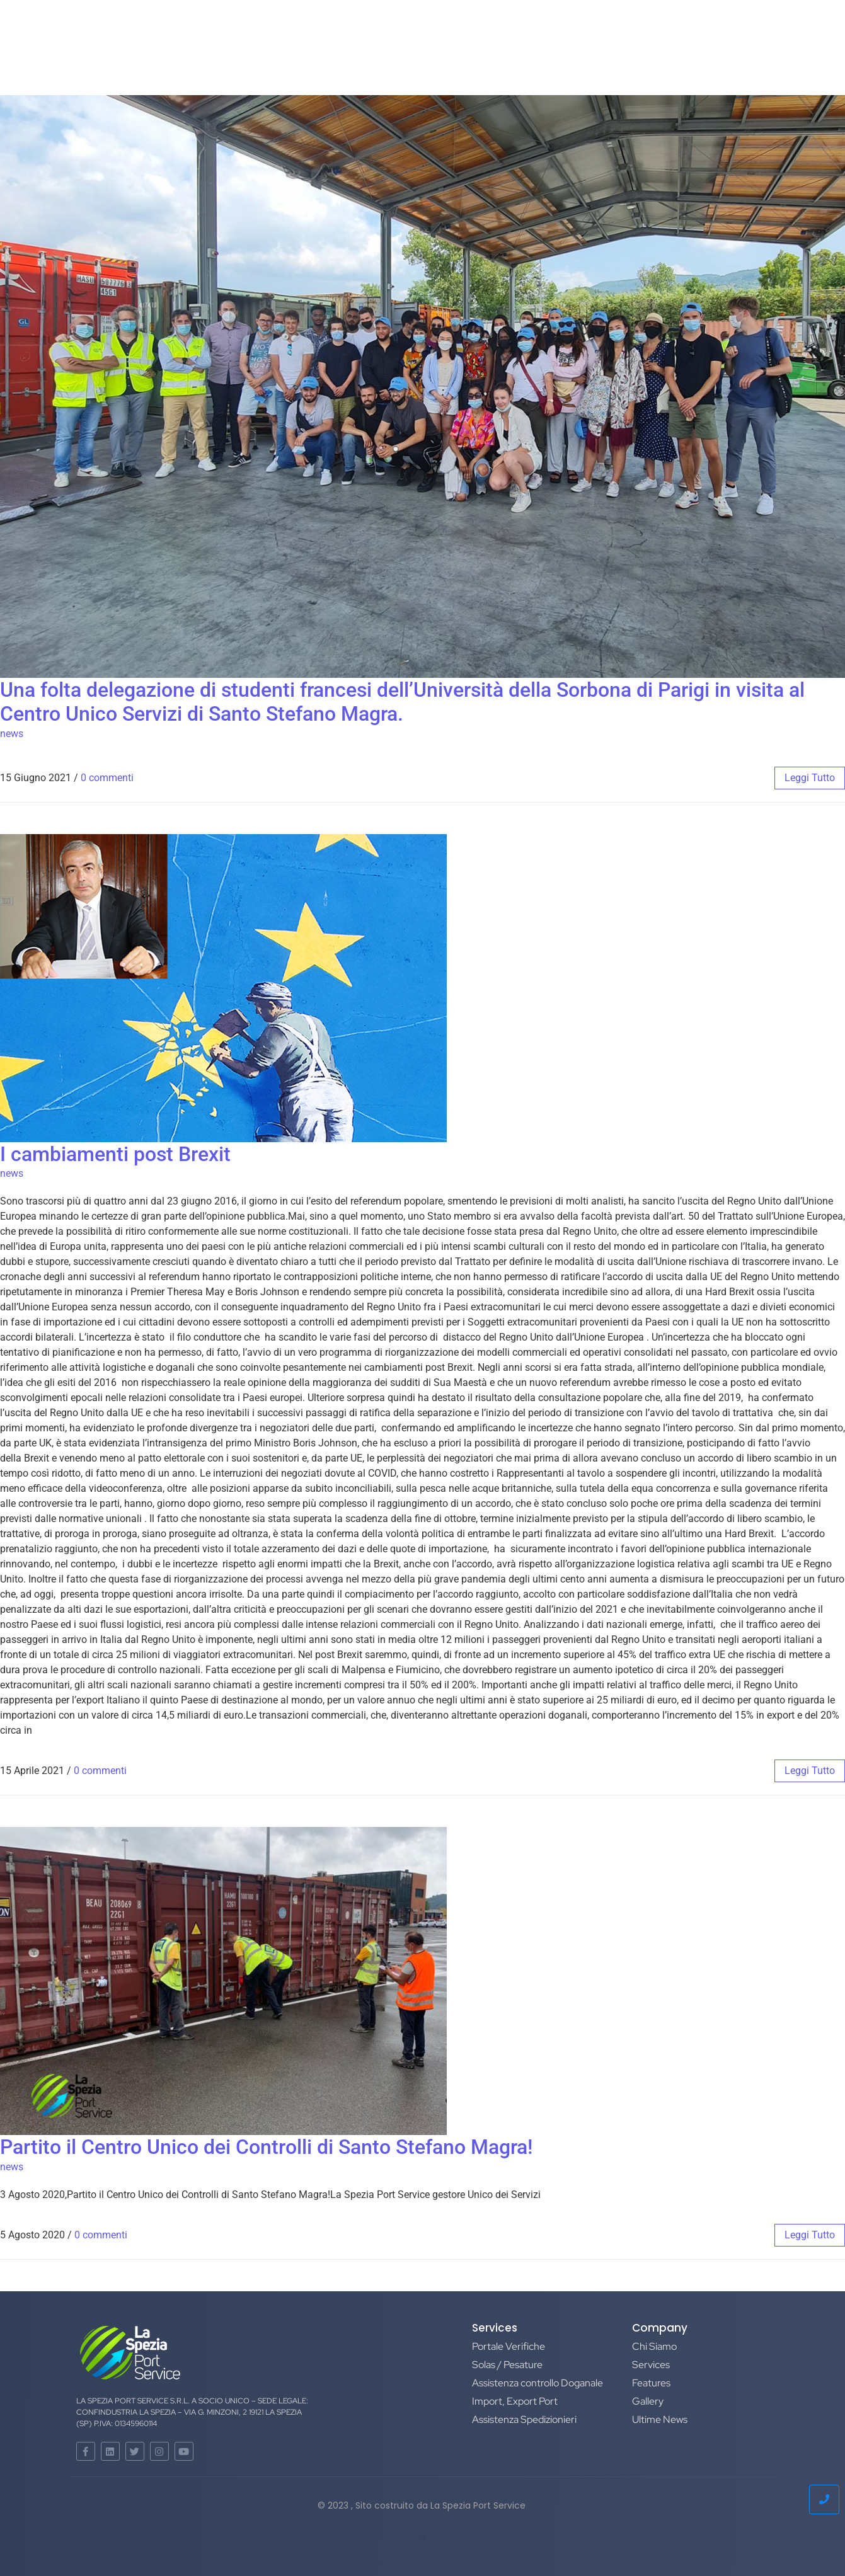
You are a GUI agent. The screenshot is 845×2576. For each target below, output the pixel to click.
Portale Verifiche (508, 2346)
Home (233, 33)
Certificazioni (513, 33)
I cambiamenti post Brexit (115, 1154)
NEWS (445, 33)
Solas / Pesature (507, 2364)
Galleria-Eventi (373, 33)
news (11, 734)
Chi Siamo (291, 33)
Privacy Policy (605, 33)
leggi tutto (810, 778)
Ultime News (659, 2419)
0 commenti (107, 778)
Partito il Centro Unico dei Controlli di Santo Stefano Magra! (266, 2147)
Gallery (648, 2401)
